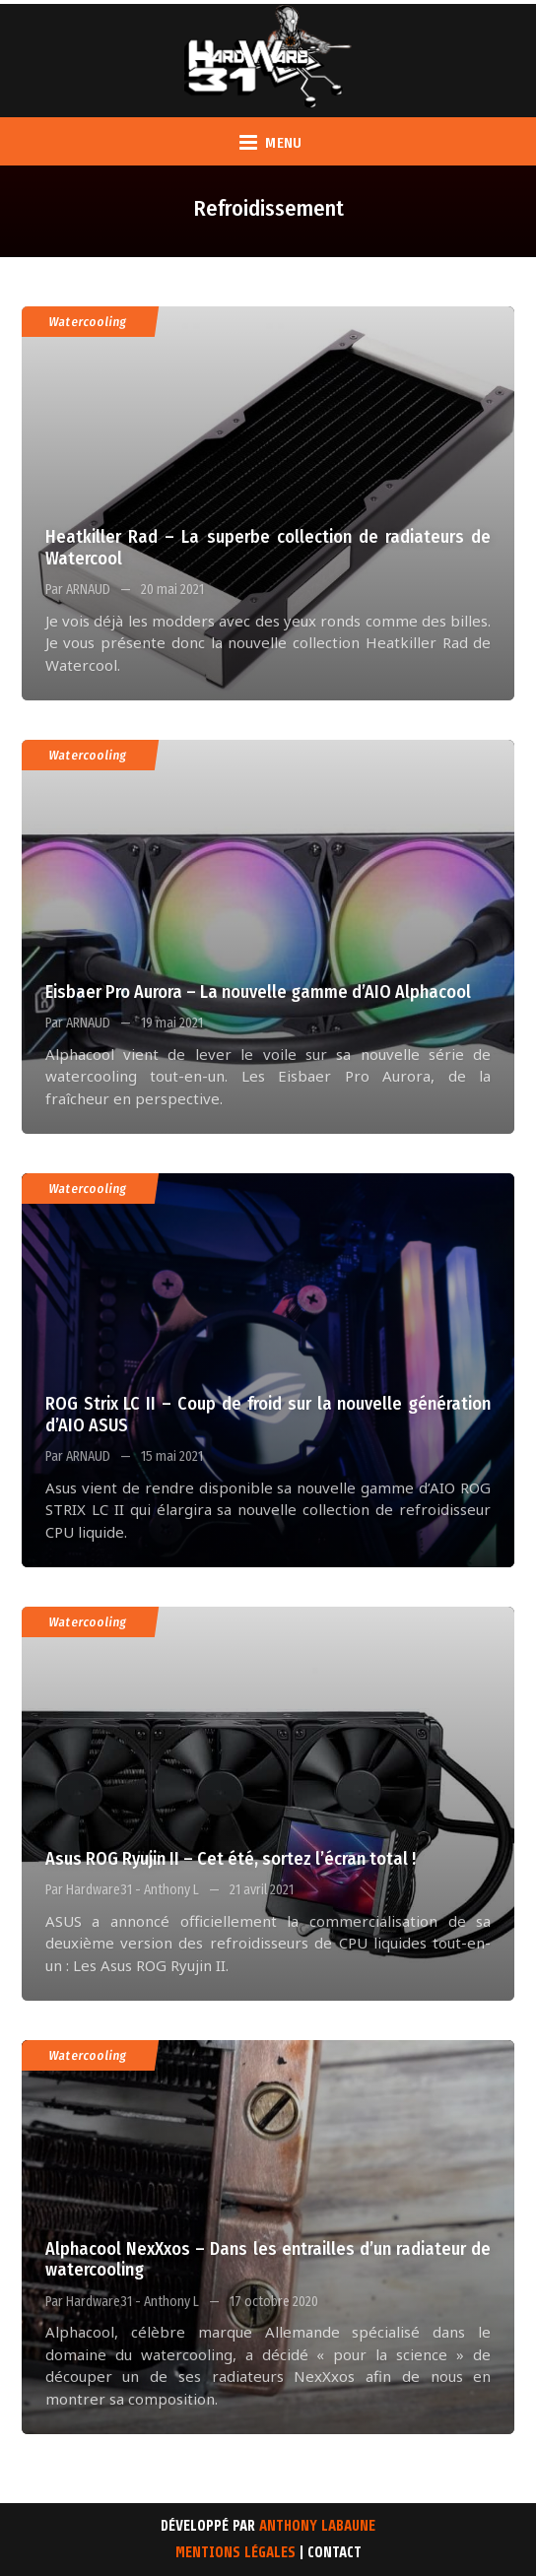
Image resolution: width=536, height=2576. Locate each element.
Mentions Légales (235, 2552)
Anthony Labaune (317, 2526)
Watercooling (88, 321)
